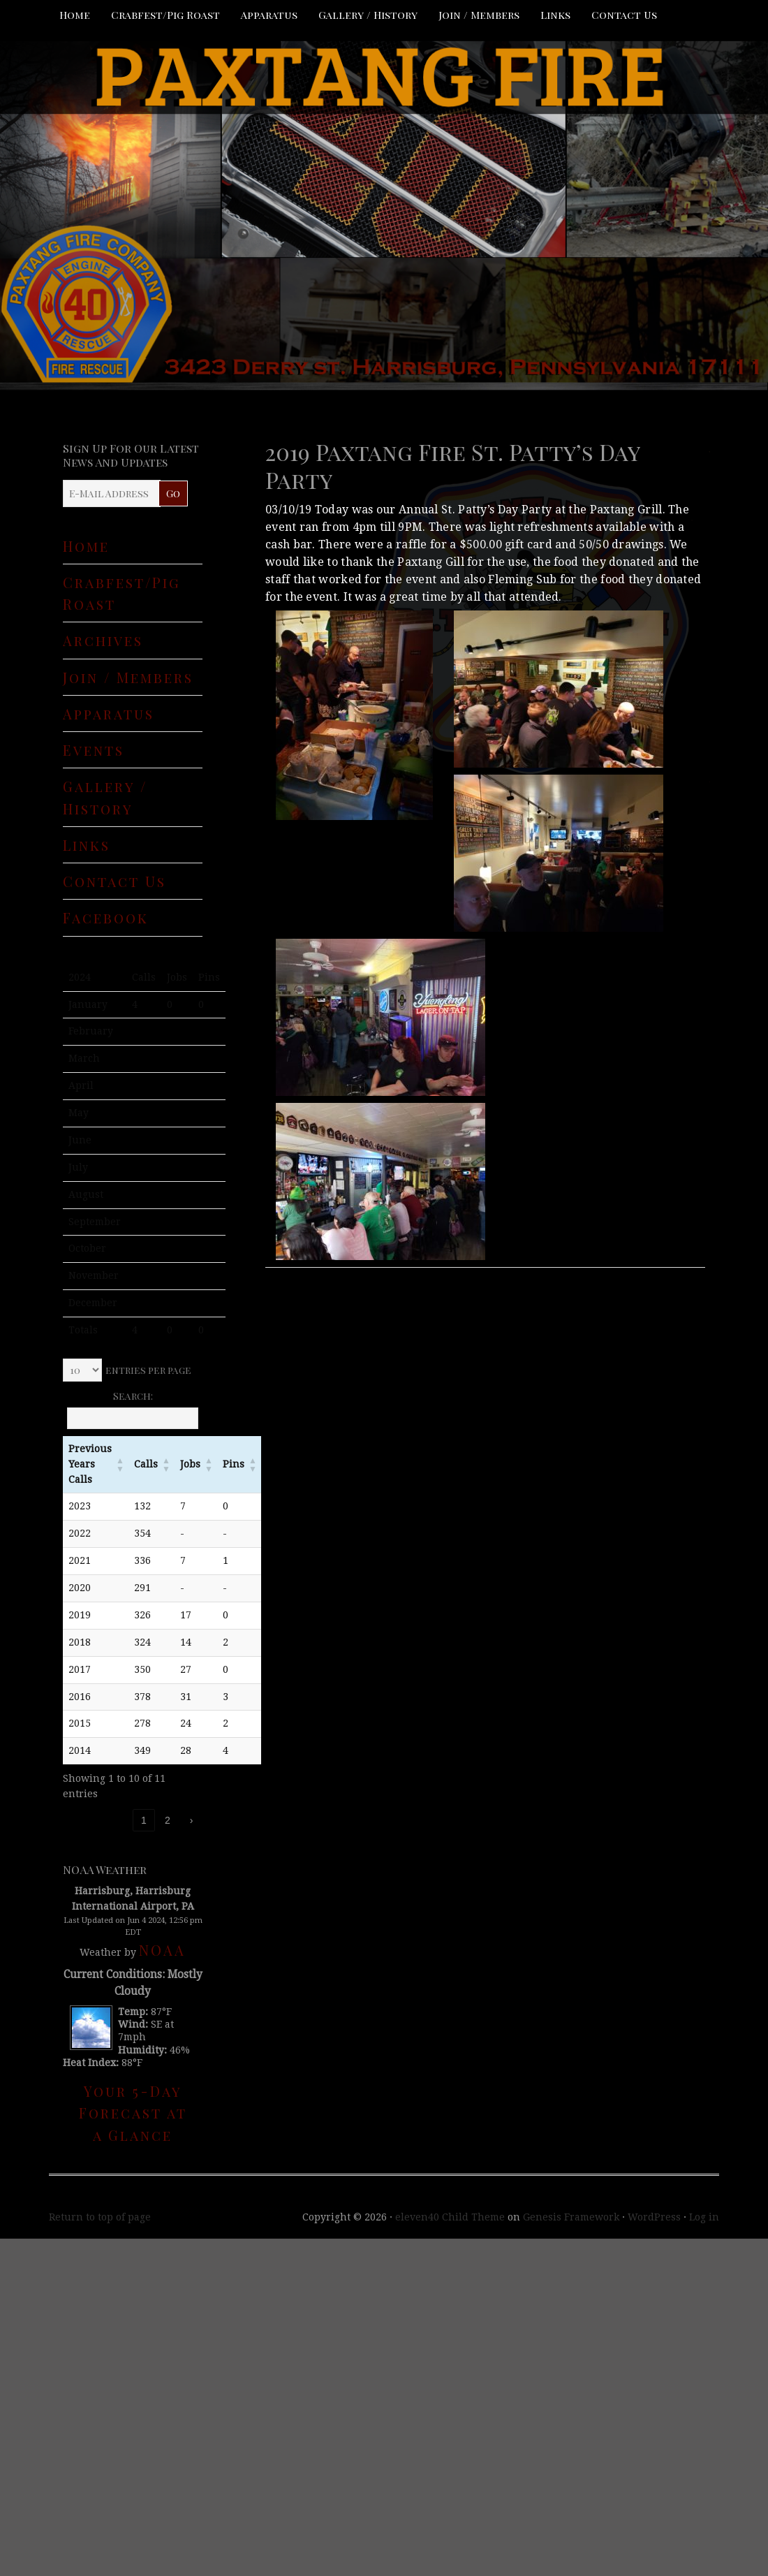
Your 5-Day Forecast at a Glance (133, 2112)
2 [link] (167, 1820)
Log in (704, 2217)
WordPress (654, 2217)
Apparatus (269, 15)
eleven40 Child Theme (450, 2217)
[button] (120, 1464)
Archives (103, 640)
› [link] (191, 1820)
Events (93, 749)
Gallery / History (368, 15)
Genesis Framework (571, 2217)
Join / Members (478, 15)
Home (74, 15)
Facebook (106, 917)
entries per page (148, 1370)
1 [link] (144, 1820)
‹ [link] (120, 1820)
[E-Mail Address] (112, 493)
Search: (133, 1396)
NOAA (162, 1949)
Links (555, 15)
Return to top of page (100, 2217)
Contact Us (624, 15)
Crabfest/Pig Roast (165, 15)
